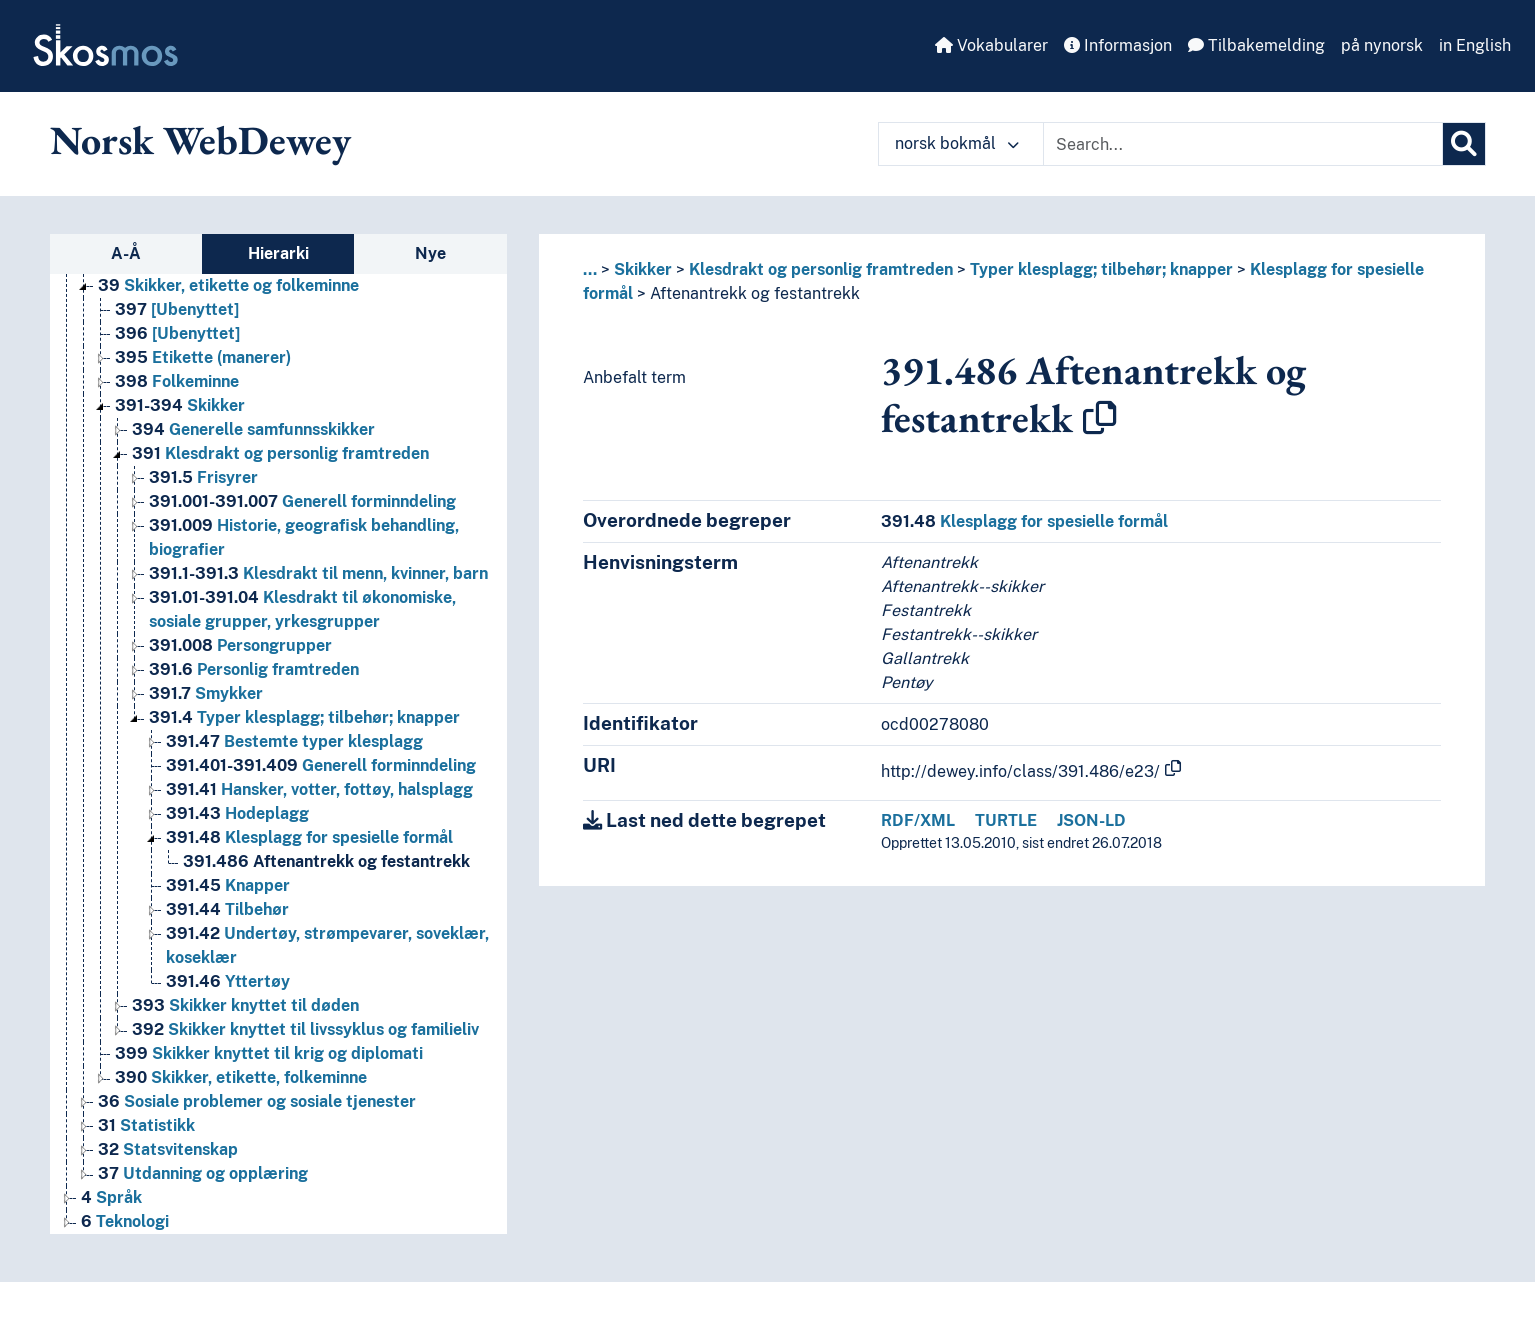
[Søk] (1464, 144)
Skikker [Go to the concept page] (180, 405)
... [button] (590, 269)
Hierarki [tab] (278, 253)
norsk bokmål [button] (957, 143)
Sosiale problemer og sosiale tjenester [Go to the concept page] (257, 1101)
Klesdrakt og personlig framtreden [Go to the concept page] (280, 453)
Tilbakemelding (1256, 45)
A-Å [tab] (126, 253)
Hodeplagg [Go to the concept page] (237, 813)
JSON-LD (1091, 820)
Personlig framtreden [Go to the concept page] (254, 669)
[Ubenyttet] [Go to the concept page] (177, 309)
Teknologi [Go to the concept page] (125, 1221)
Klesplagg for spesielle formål (1024, 521)
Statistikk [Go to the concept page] (146, 1125)
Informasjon (1118, 45)
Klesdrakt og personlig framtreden (821, 269)
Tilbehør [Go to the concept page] (227, 909)
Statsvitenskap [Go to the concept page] (168, 1149)
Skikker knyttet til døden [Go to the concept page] (245, 1005)
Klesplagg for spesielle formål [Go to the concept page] (309, 837)
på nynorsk (1382, 45)
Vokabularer (991, 45)
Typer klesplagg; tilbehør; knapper (1101, 269)
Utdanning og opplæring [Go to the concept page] (203, 1173)
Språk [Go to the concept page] (111, 1197)
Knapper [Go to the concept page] (228, 885)
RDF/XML (918, 820)
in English (1475, 45)
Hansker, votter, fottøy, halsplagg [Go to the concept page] (319, 789)
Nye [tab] (430, 253)
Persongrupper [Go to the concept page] (240, 645)
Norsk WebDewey (200, 140)
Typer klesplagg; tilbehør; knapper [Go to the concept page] (304, 717)
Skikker (643, 269)
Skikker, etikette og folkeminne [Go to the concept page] (228, 285)
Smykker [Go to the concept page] (206, 693)
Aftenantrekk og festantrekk (755, 293)
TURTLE (1006, 820)
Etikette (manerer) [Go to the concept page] (203, 357)
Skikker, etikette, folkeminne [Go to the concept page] (241, 1077)
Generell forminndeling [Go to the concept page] (302, 501)
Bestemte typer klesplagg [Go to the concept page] (294, 741)
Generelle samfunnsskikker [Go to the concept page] (253, 429)
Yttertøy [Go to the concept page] (228, 981)
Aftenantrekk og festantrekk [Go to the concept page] (326, 861)
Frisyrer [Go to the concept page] (203, 477)
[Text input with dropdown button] (1243, 144)
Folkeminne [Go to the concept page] (177, 381)
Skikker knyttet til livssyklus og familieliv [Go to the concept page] (305, 1029)
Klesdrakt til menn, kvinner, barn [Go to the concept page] (318, 573)
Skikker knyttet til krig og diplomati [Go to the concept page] (269, 1053)
